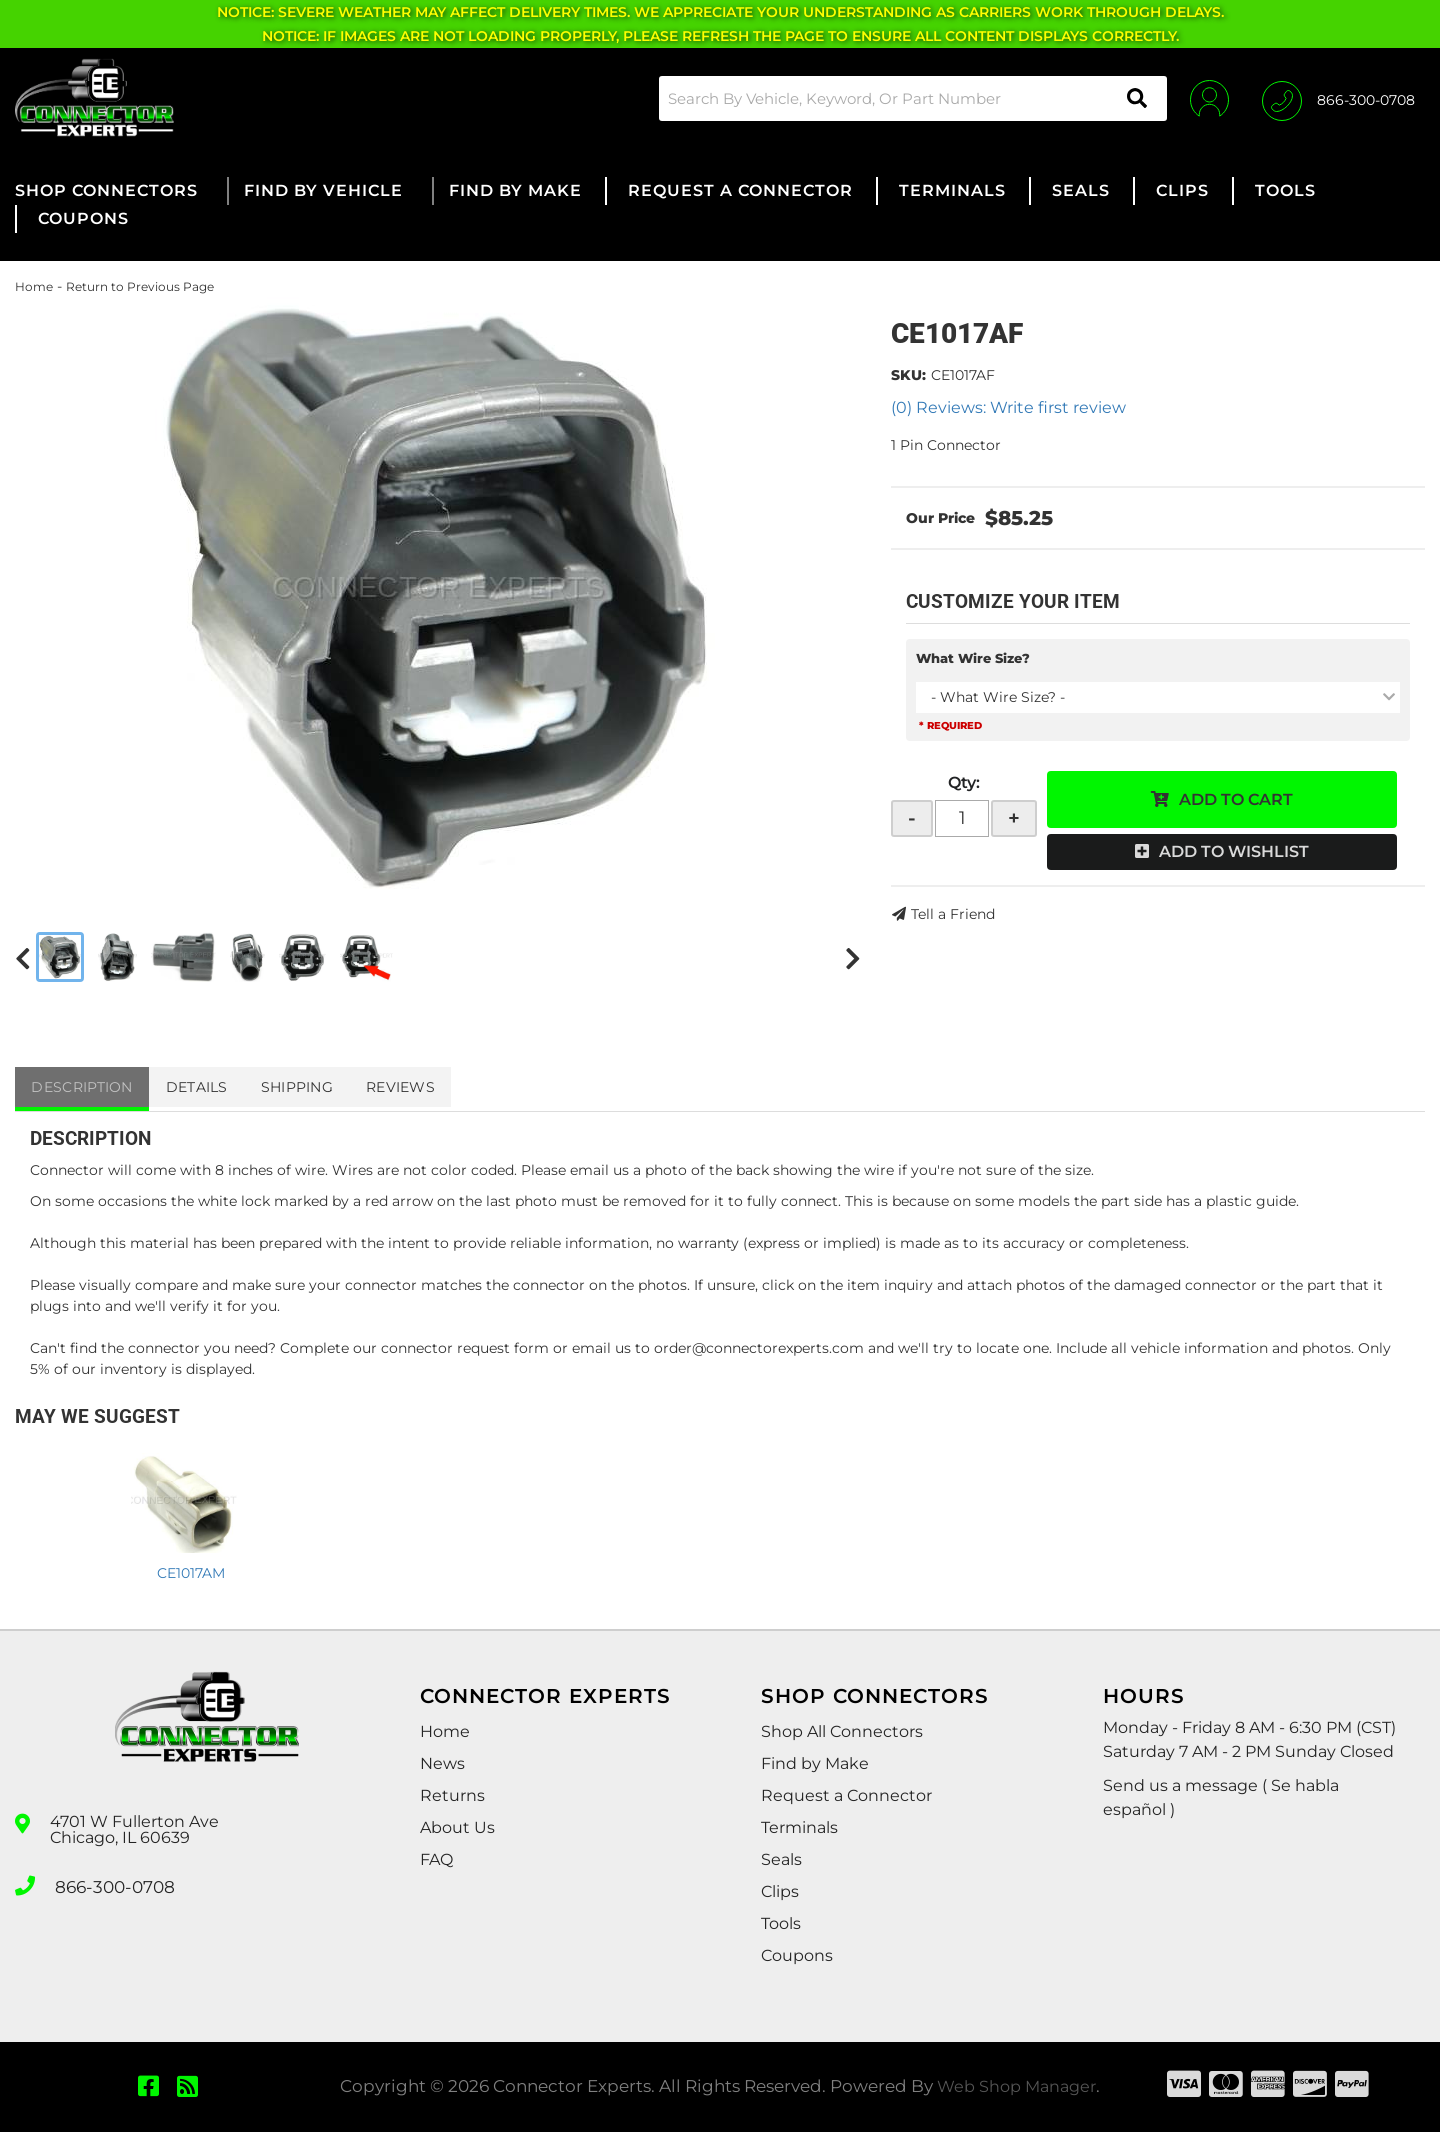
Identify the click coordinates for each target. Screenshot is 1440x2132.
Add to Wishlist (1234, 851)
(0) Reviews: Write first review (1008, 407)
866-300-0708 (112, 1884)
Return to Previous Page (140, 286)
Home (34, 286)
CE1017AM (191, 1573)
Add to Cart (1236, 799)
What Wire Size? (973, 658)
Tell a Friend (953, 914)
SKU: (908, 375)
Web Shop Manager (1017, 2086)
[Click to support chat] (1338, 98)
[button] (904, 98)
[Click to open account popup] (1202, 98)
